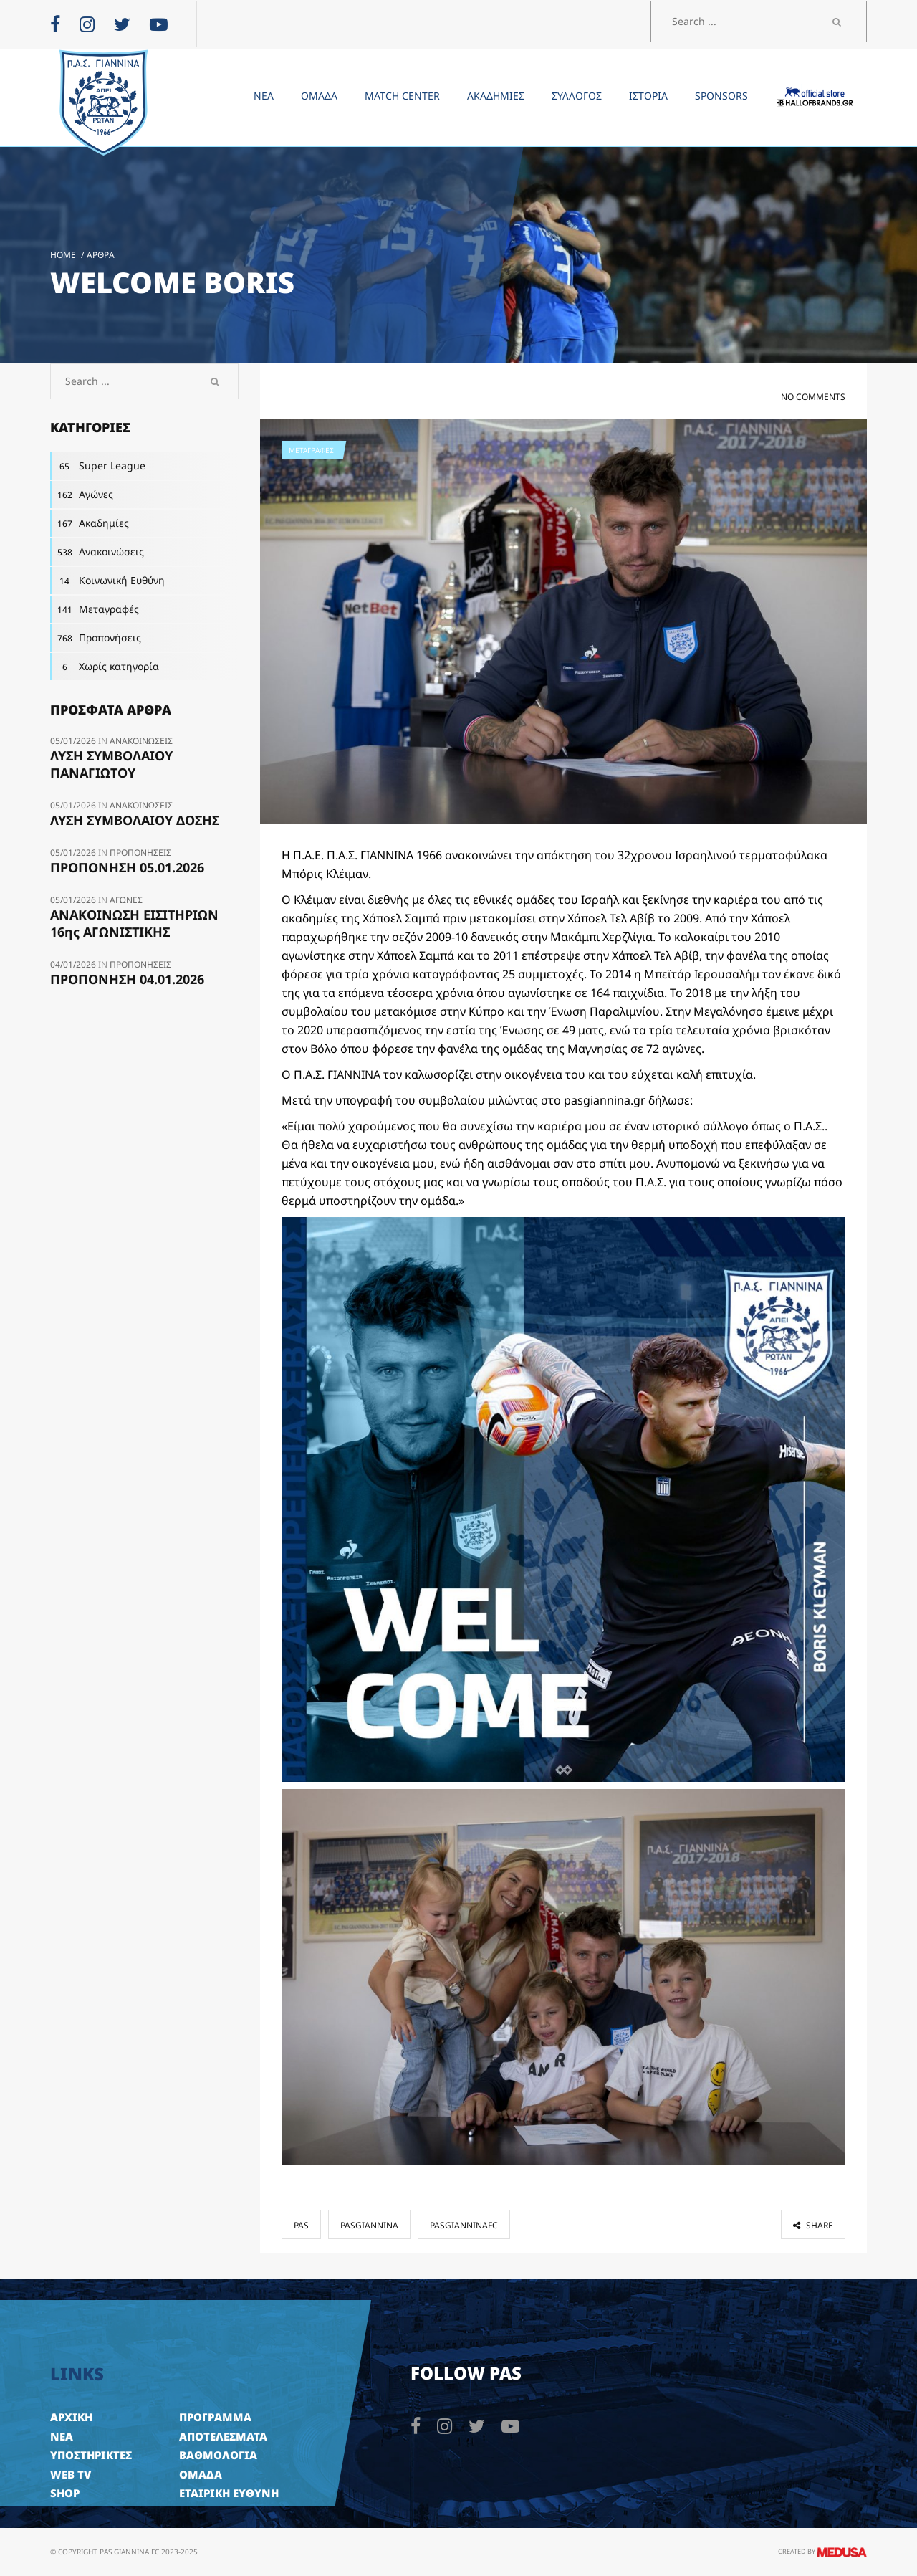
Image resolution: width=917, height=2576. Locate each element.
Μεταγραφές (311, 450)
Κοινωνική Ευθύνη (107, 580)
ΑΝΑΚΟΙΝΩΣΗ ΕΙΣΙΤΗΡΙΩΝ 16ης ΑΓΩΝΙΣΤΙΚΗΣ (134, 923)
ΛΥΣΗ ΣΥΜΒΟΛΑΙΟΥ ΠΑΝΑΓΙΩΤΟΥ (111, 764)
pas (301, 2225)
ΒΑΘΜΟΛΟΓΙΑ (218, 2455)
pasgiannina (369, 2225)
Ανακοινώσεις (97, 552)
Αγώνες (81, 494)
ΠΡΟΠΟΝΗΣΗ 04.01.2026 (127, 979)
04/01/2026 (74, 964)
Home (63, 255)
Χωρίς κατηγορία (104, 666)
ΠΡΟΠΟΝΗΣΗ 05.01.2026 (127, 867)
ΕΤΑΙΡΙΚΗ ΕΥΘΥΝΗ (229, 2493)
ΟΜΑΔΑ (200, 2474)
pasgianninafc (464, 2225)
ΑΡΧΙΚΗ (71, 2417)
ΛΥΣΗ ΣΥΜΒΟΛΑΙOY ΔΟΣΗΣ (134, 820)
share (813, 2225)
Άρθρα (101, 255)
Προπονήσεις (95, 638)
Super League (97, 466)
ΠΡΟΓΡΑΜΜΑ (215, 2417)
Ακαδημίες (89, 523)
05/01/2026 (74, 741)
